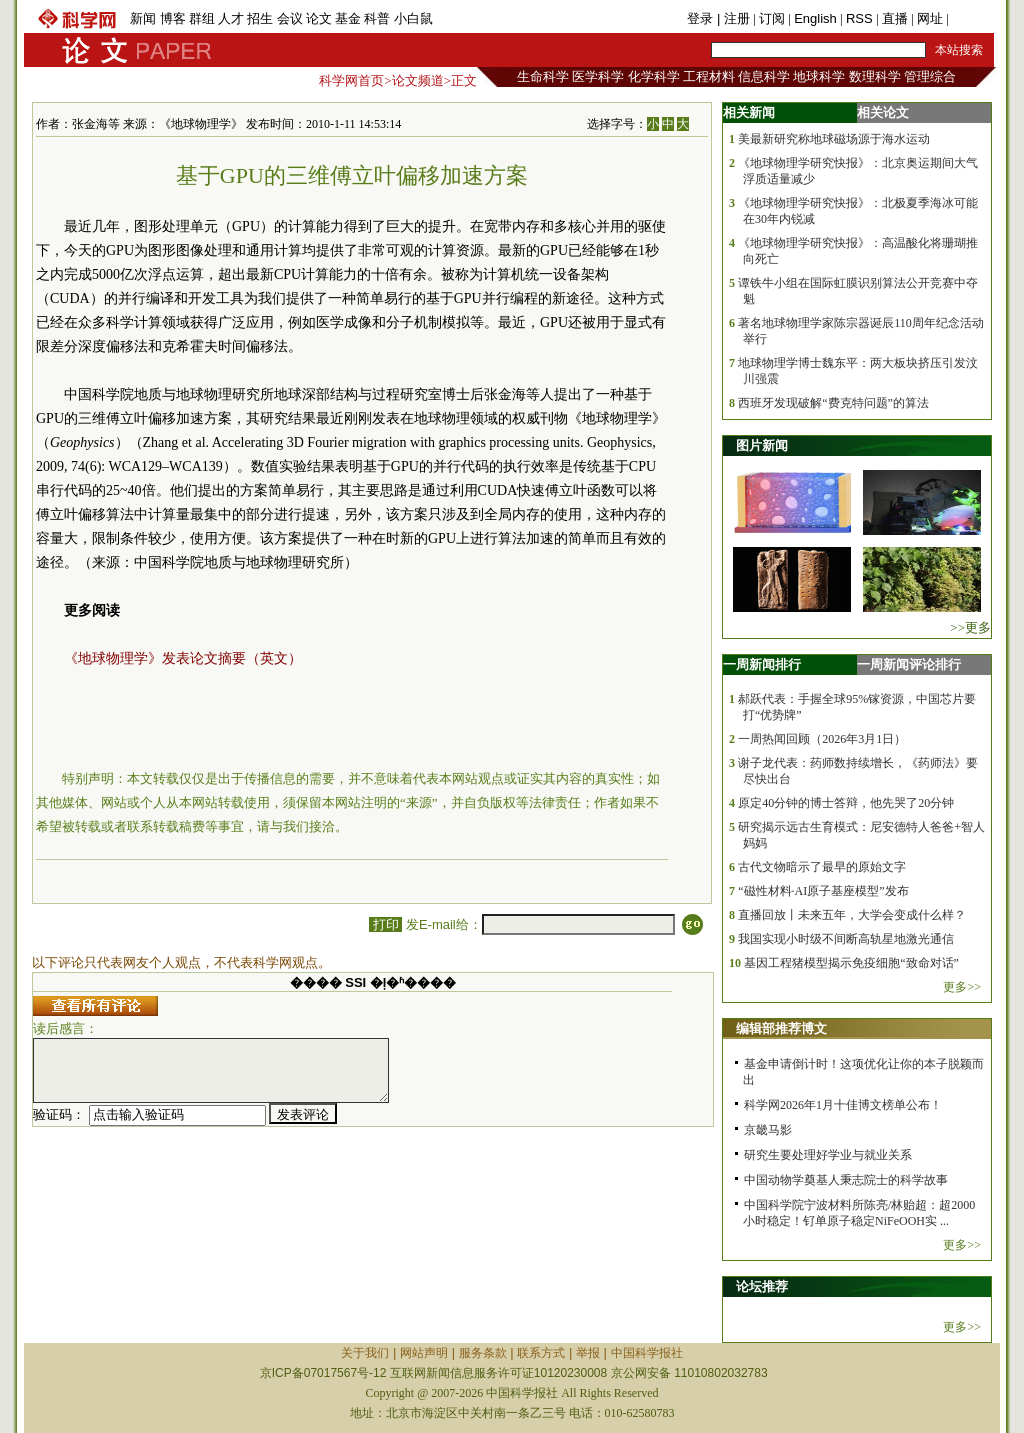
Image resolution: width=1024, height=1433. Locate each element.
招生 (260, 18)
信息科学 (764, 76)
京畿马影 (768, 1130)
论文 (319, 18)
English (815, 18)
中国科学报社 (647, 1353)
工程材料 (709, 76)
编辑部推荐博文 (781, 1028)
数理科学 (875, 76)
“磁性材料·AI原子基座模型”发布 (823, 891)
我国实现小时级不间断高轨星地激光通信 (846, 939)
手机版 (971, 18)
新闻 (143, 18)
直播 (895, 18)
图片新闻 (762, 445)
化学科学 (654, 76)
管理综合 (930, 76)
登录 (702, 18)
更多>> (962, 987)
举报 (588, 1353)
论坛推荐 (762, 1286)
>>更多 (970, 627)
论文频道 (418, 80)
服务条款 (483, 1353)
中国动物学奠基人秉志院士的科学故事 (846, 1180)
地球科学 (819, 76)
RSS (859, 18)
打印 (385, 924)
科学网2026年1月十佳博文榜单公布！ (843, 1105)
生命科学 (543, 76)
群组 (202, 18)
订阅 (772, 18)
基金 (348, 18)
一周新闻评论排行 (909, 664)
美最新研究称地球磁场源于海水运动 (834, 139)
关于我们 (365, 1353)
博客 (173, 18)
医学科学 (598, 76)
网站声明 (424, 1353)
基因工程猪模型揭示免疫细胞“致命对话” (851, 963)
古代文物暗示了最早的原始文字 (822, 867)
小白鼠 (413, 18)
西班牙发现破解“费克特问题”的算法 (833, 403)
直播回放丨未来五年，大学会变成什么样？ (852, 915)
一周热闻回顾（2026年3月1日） (822, 739)
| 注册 (733, 18)
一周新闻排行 (762, 664)
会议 (290, 18)
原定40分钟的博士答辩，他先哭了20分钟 (846, 803)
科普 (377, 18)
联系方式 (541, 1353)
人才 (231, 18)
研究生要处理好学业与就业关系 (828, 1155)
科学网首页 (351, 80)
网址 (930, 18)
